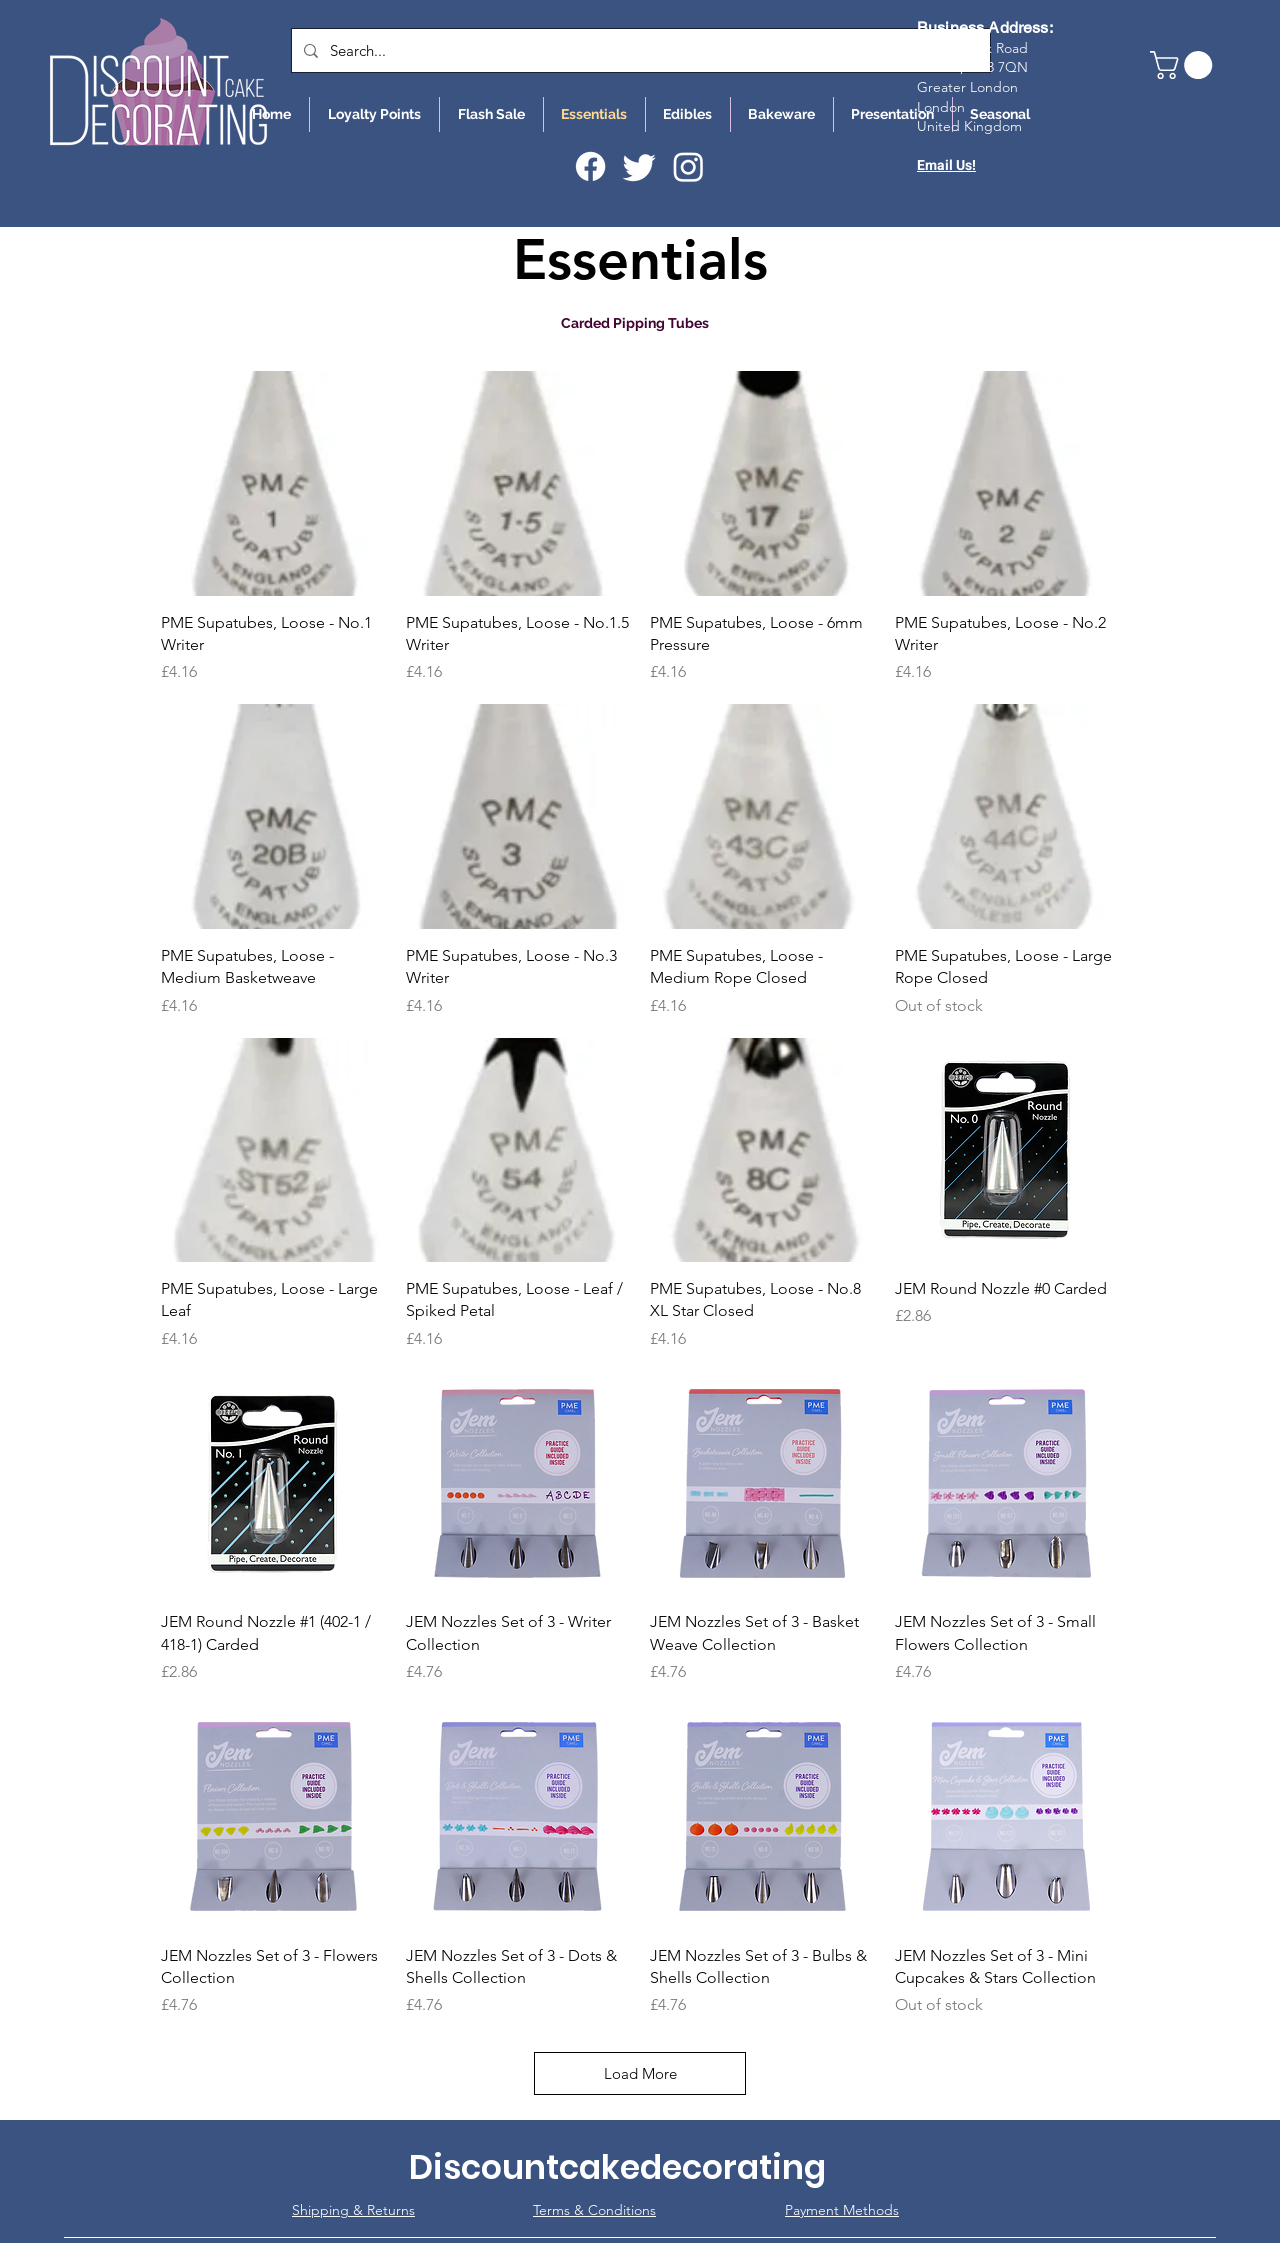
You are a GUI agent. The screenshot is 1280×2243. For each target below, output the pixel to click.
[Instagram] (688, 166)
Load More (640, 2073)
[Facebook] (590, 166)
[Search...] (639, 50)
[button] (1184, 65)
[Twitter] (639, 166)
